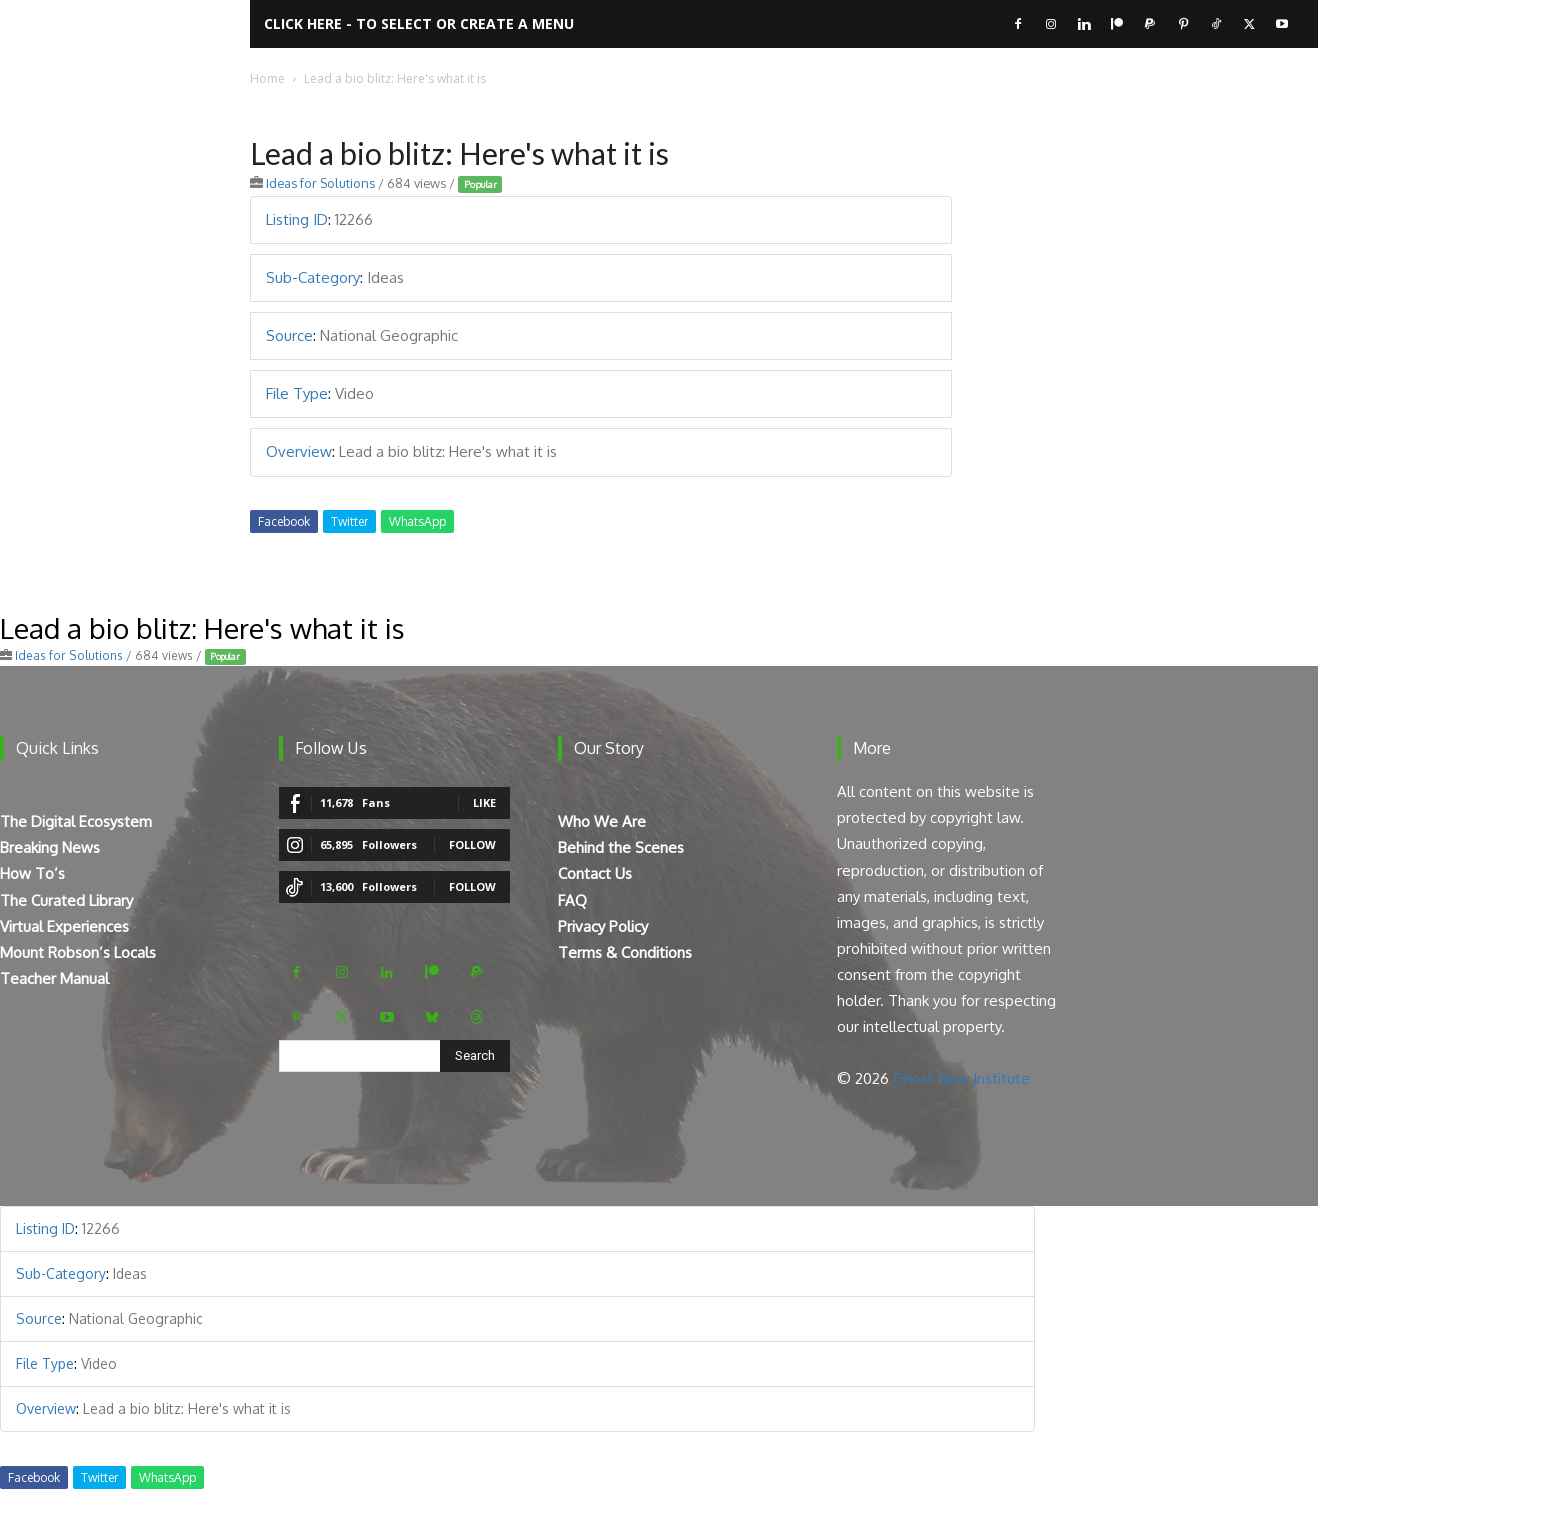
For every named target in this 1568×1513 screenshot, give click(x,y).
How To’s (32, 873)
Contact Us (595, 873)
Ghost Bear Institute (961, 1078)
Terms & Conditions (625, 952)
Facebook (284, 521)
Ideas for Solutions (320, 183)
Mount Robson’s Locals (78, 952)
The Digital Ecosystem (76, 821)
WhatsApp (417, 521)
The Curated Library (66, 900)
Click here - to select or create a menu (419, 23)
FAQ (572, 900)
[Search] (475, 1056)
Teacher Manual (54, 978)
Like (484, 802)
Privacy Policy (603, 926)
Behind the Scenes (621, 847)
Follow (472, 844)
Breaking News (50, 847)
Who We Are (602, 821)
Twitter (349, 521)
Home (267, 78)
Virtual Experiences (64, 926)
